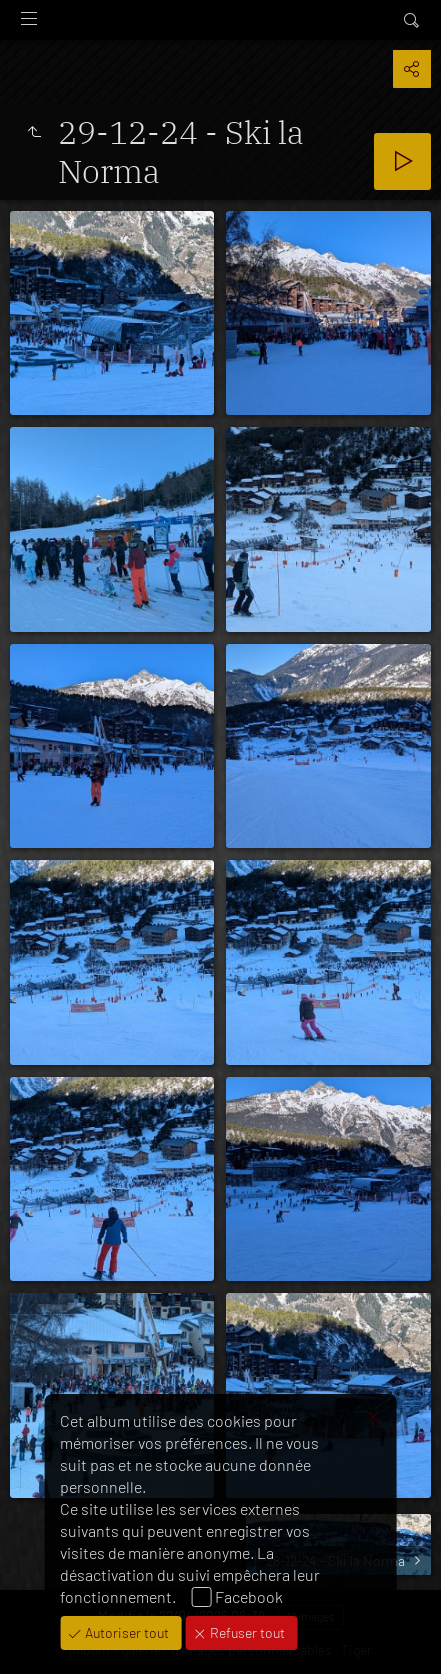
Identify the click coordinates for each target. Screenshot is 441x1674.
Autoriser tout (125, 1632)
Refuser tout (246, 1632)
